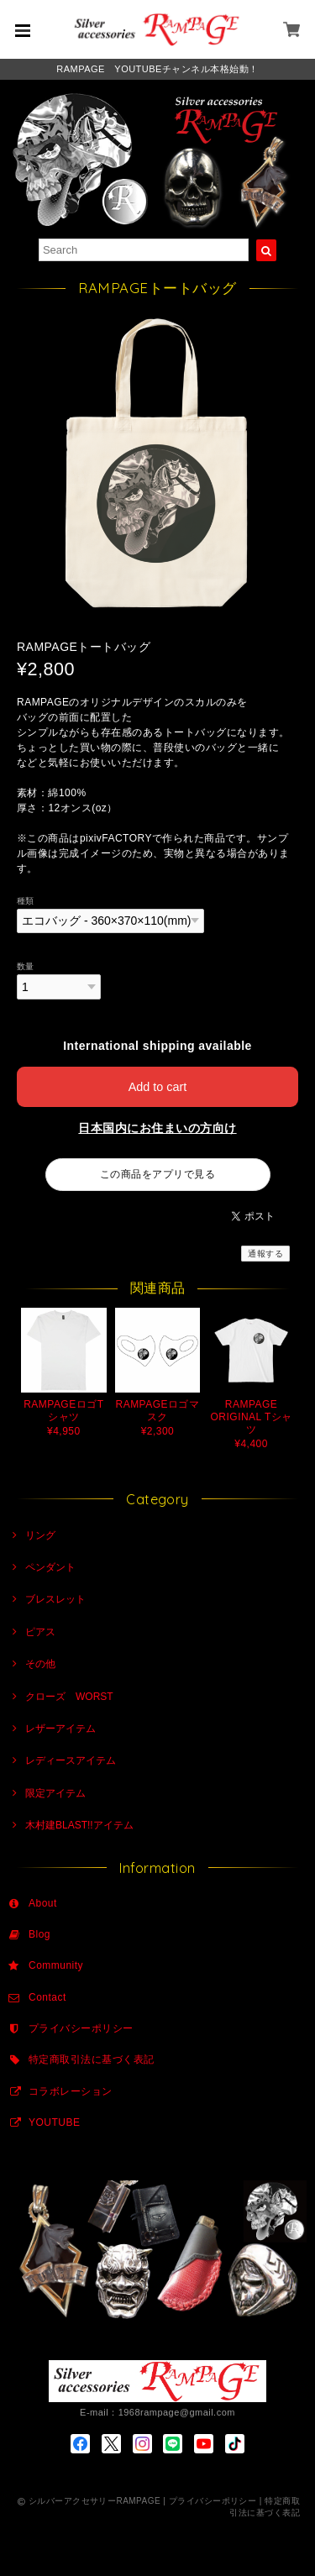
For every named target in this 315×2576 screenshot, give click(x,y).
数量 (25, 966)
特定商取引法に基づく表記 (92, 2059)
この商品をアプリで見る (157, 1174)
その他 (40, 1664)
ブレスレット (55, 1599)
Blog (39, 1934)
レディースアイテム (70, 1760)
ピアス (40, 1632)
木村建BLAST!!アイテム (79, 1825)
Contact (47, 1997)
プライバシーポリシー (81, 2028)
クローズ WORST (69, 1696)
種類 (25, 900)
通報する (265, 1253)
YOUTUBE (54, 2122)
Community (56, 1965)
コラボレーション (71, 2091)
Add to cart (158, 1087)
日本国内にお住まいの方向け (157, 1128)
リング (40, 1535)
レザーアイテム (60, 1728)
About (43, 1903)
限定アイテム (55, 1793)
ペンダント (50, 1567)
